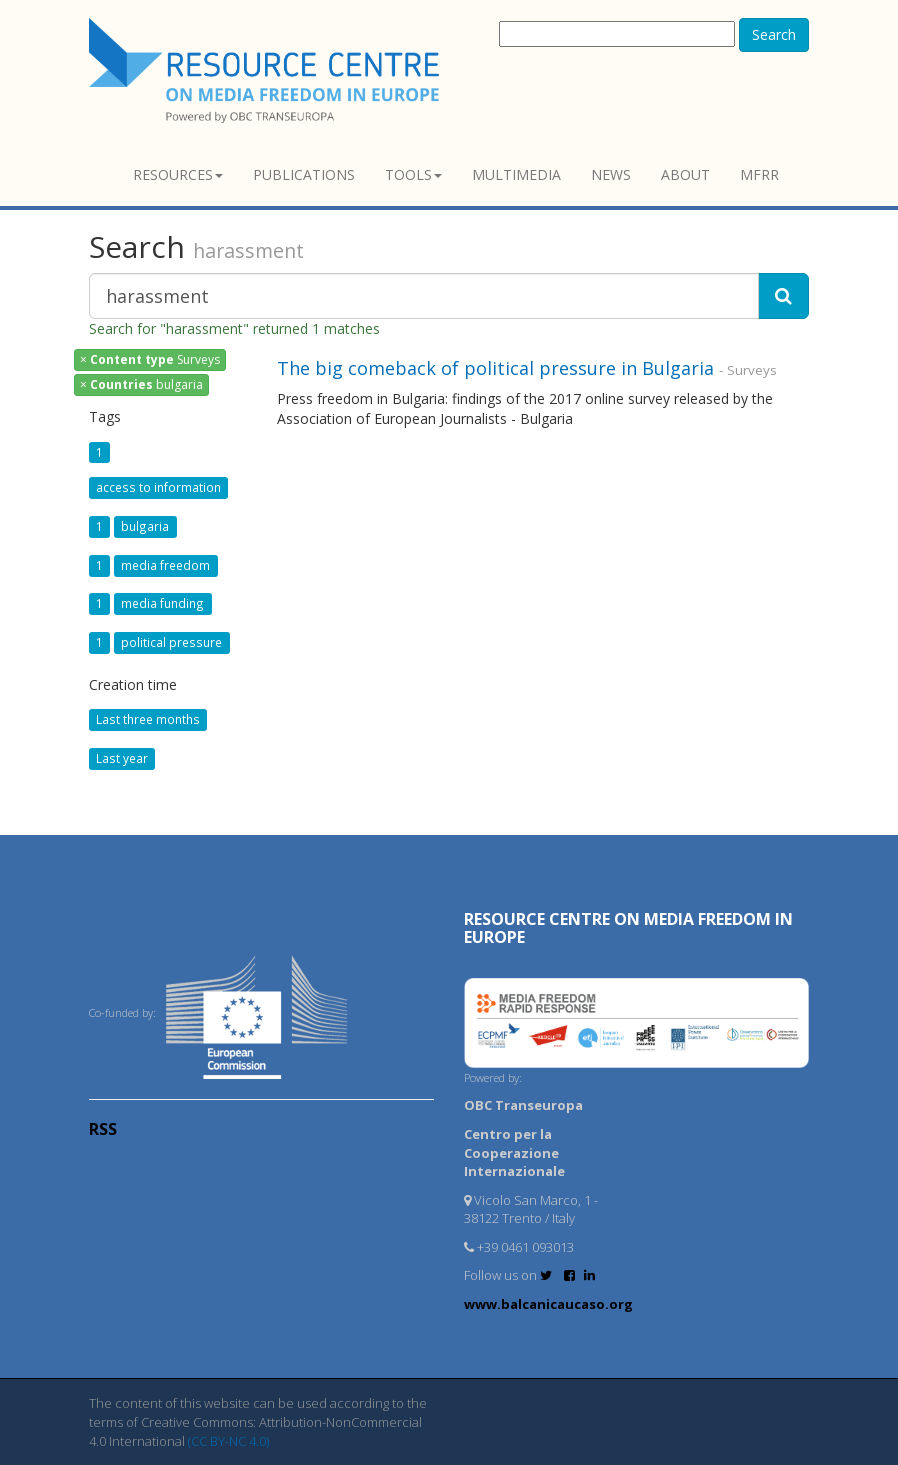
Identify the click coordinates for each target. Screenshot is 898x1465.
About (685, 174)
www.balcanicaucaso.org (548, 1304)
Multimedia (516, 174)
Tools (413, 174)
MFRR (759, 174)
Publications (304, 174)
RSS (103, 1129)
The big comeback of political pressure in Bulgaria (495, 368)
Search (774, 34)
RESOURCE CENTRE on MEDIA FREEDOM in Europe (628, 928)
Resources (178, 174)
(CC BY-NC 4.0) (228, 1441)
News (611, 174)
